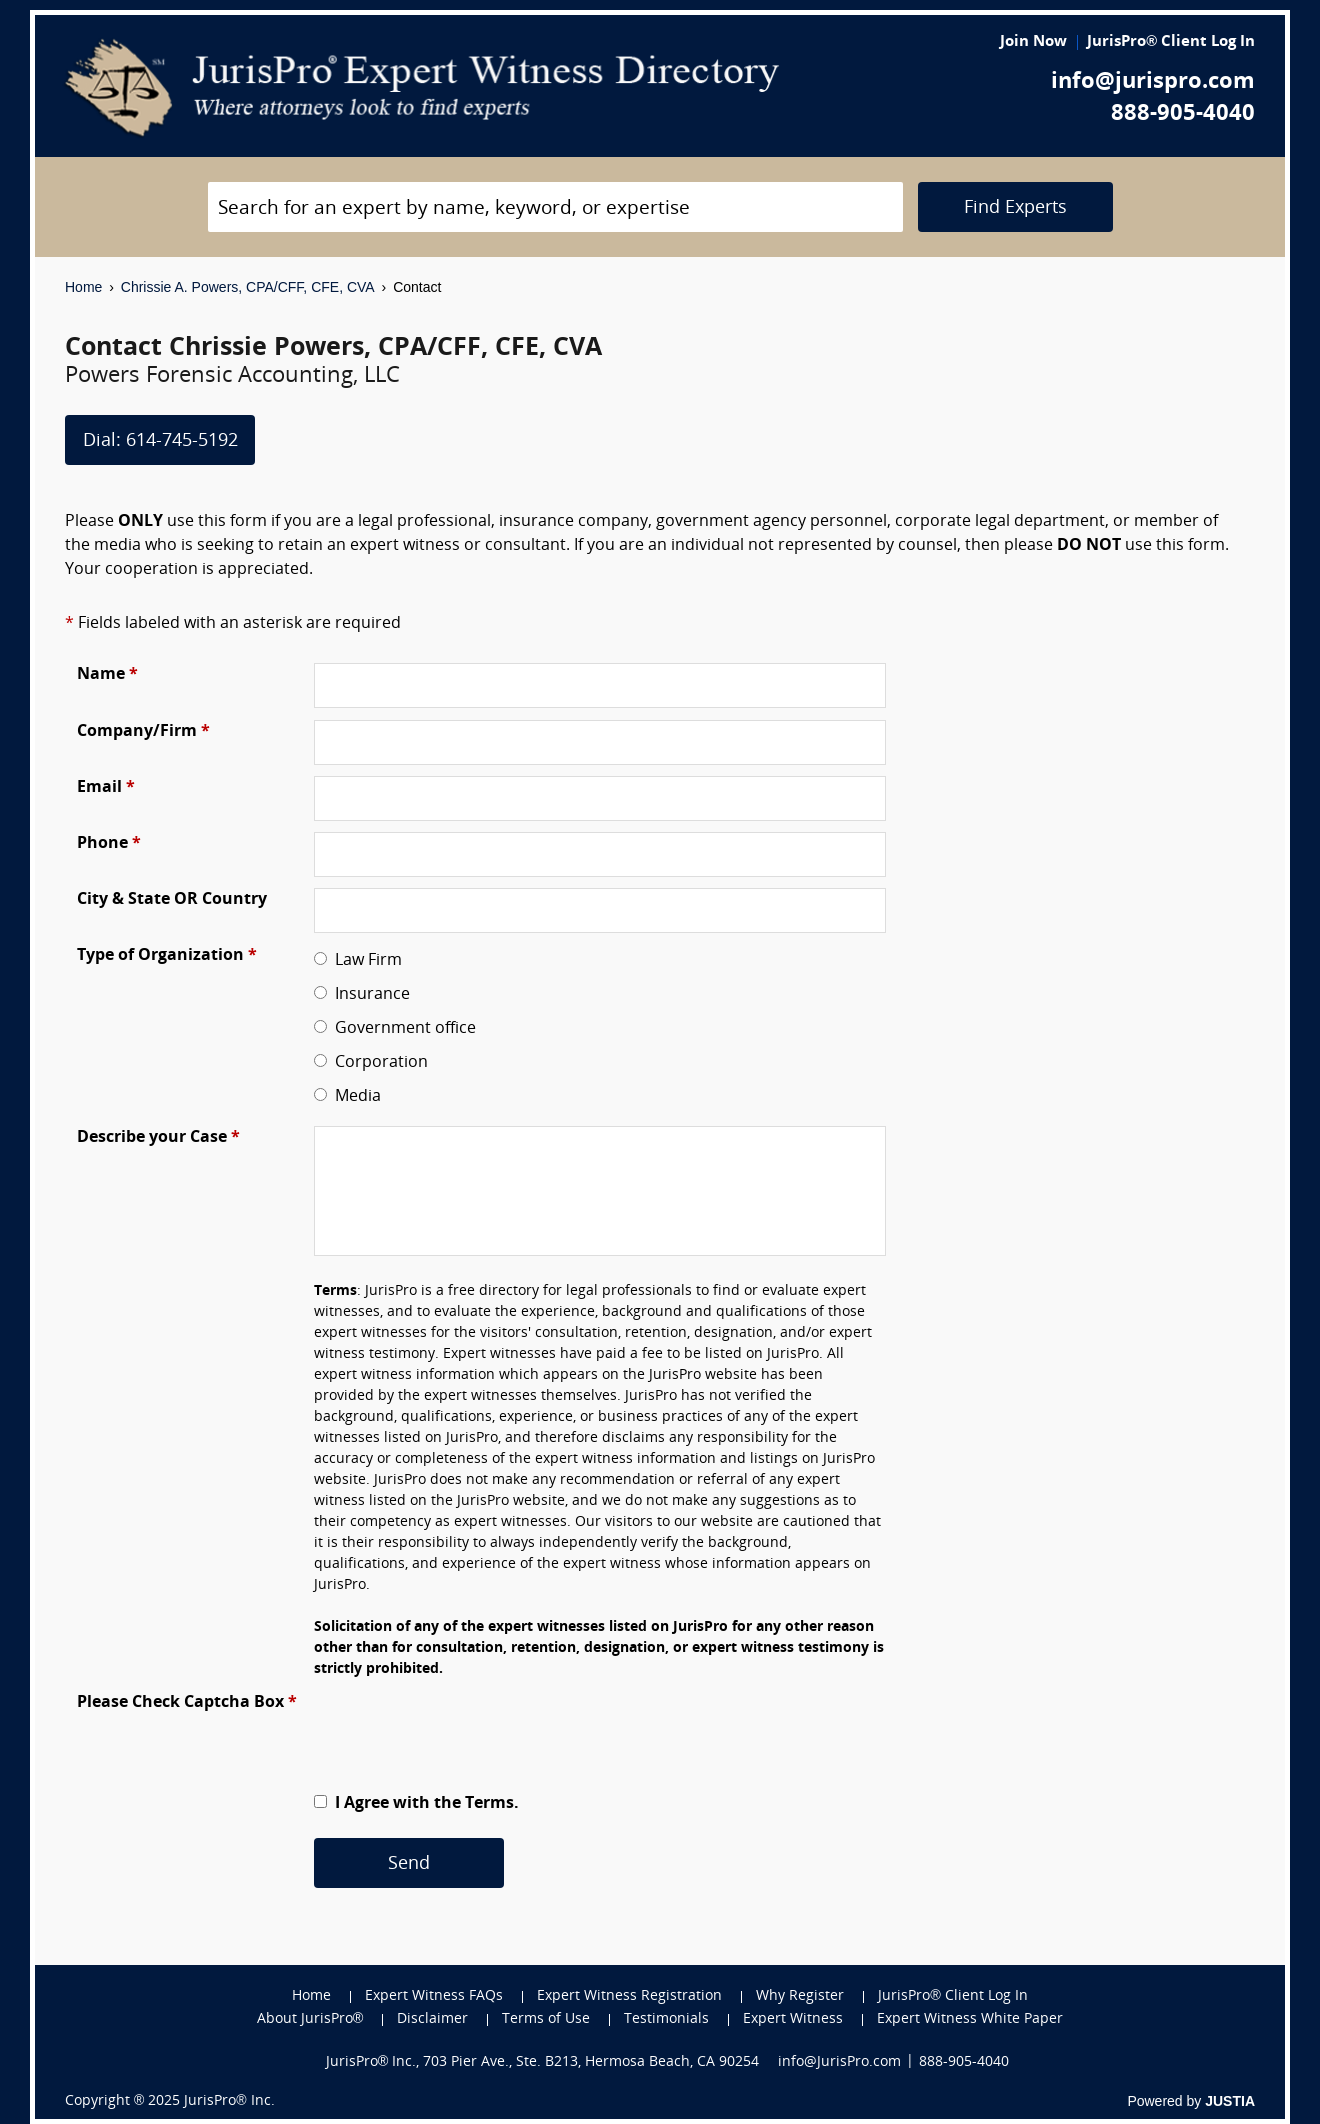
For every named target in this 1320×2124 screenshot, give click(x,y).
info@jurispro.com (1153, 82)
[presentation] (466, 1730)
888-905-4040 (1183, 114)
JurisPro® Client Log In (1171, 42)
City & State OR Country (172, 900)
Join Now (1033, 42)
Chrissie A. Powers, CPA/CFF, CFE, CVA (248, 287)
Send (409, 1864)
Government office (401, 1029)
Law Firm (364, 961)
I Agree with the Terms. (425, 1804)
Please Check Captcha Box (187, 1703)
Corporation (377, 1063)
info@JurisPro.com (839, 2062)
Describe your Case (158, 1138)
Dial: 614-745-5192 (160, 441)
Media (354, 1097)
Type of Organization (167, 956)
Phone (109, 844)
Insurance (368, 995)
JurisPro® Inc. (229, 2101)
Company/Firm (143, 732)
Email (106, 788)
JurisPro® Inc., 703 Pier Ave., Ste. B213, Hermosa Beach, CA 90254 (543, 2062)
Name (107, 675)
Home (83, 287)
